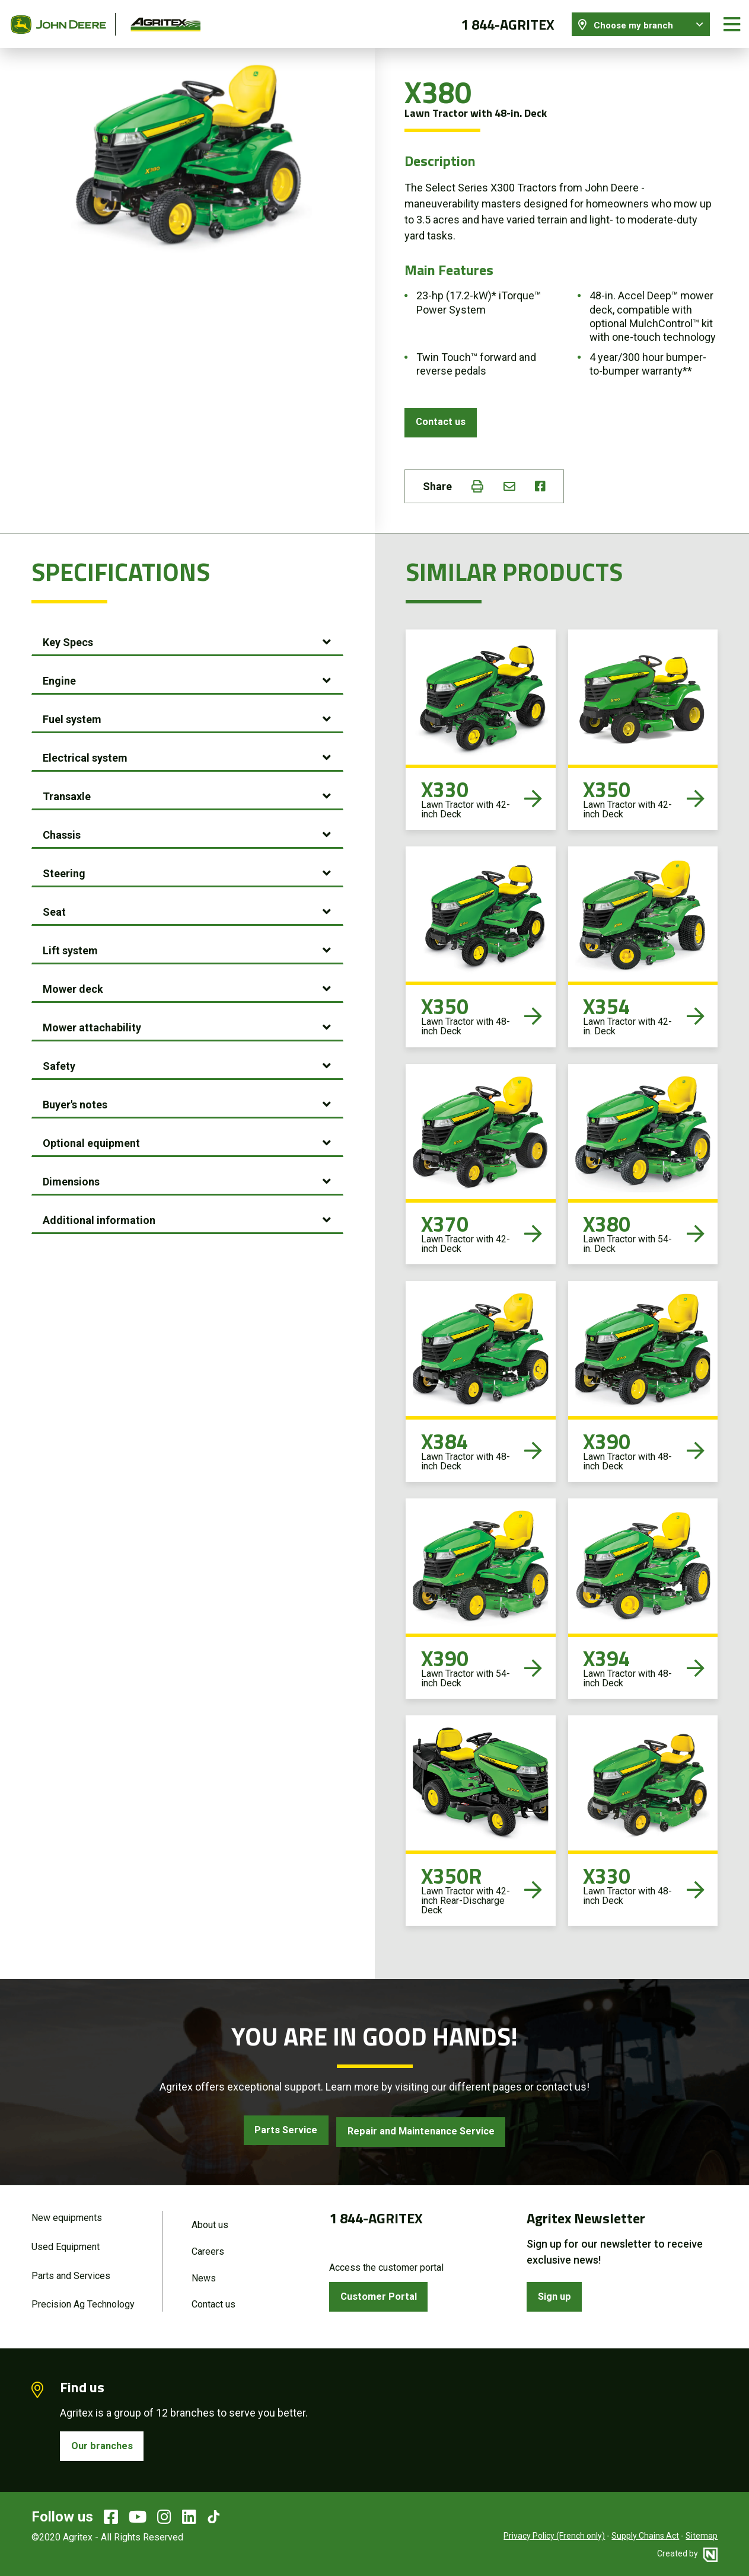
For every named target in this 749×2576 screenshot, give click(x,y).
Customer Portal (381, 2294)
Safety (59, 1063)
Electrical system (85, 755)
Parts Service (278, 2129)
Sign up (556, 2294)
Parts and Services (70, 2273)
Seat (54, 909)
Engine (59, 678)
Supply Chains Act (645, 2537)
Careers (208, 2248)
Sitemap (702, 2537)
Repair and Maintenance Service (425, 2129)
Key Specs (68, 639)
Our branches (104, 2446)
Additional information (99, 1217)
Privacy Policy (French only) (554, 2537)
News (204, 2275)
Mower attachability (92, 1024)
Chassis (62, 832)
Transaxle (67, 793)
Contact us (443, 417)
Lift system (70, 947)
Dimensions (71, 1178)
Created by (694, 2554)
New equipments (66, 2214)
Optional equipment (91, 1140)
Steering (64, 870)
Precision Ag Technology (83, 2303)
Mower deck (73, 986)
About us (210, 2221)
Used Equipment (65, 2243)
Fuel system (72, 716)
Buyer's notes (75, 1101)
